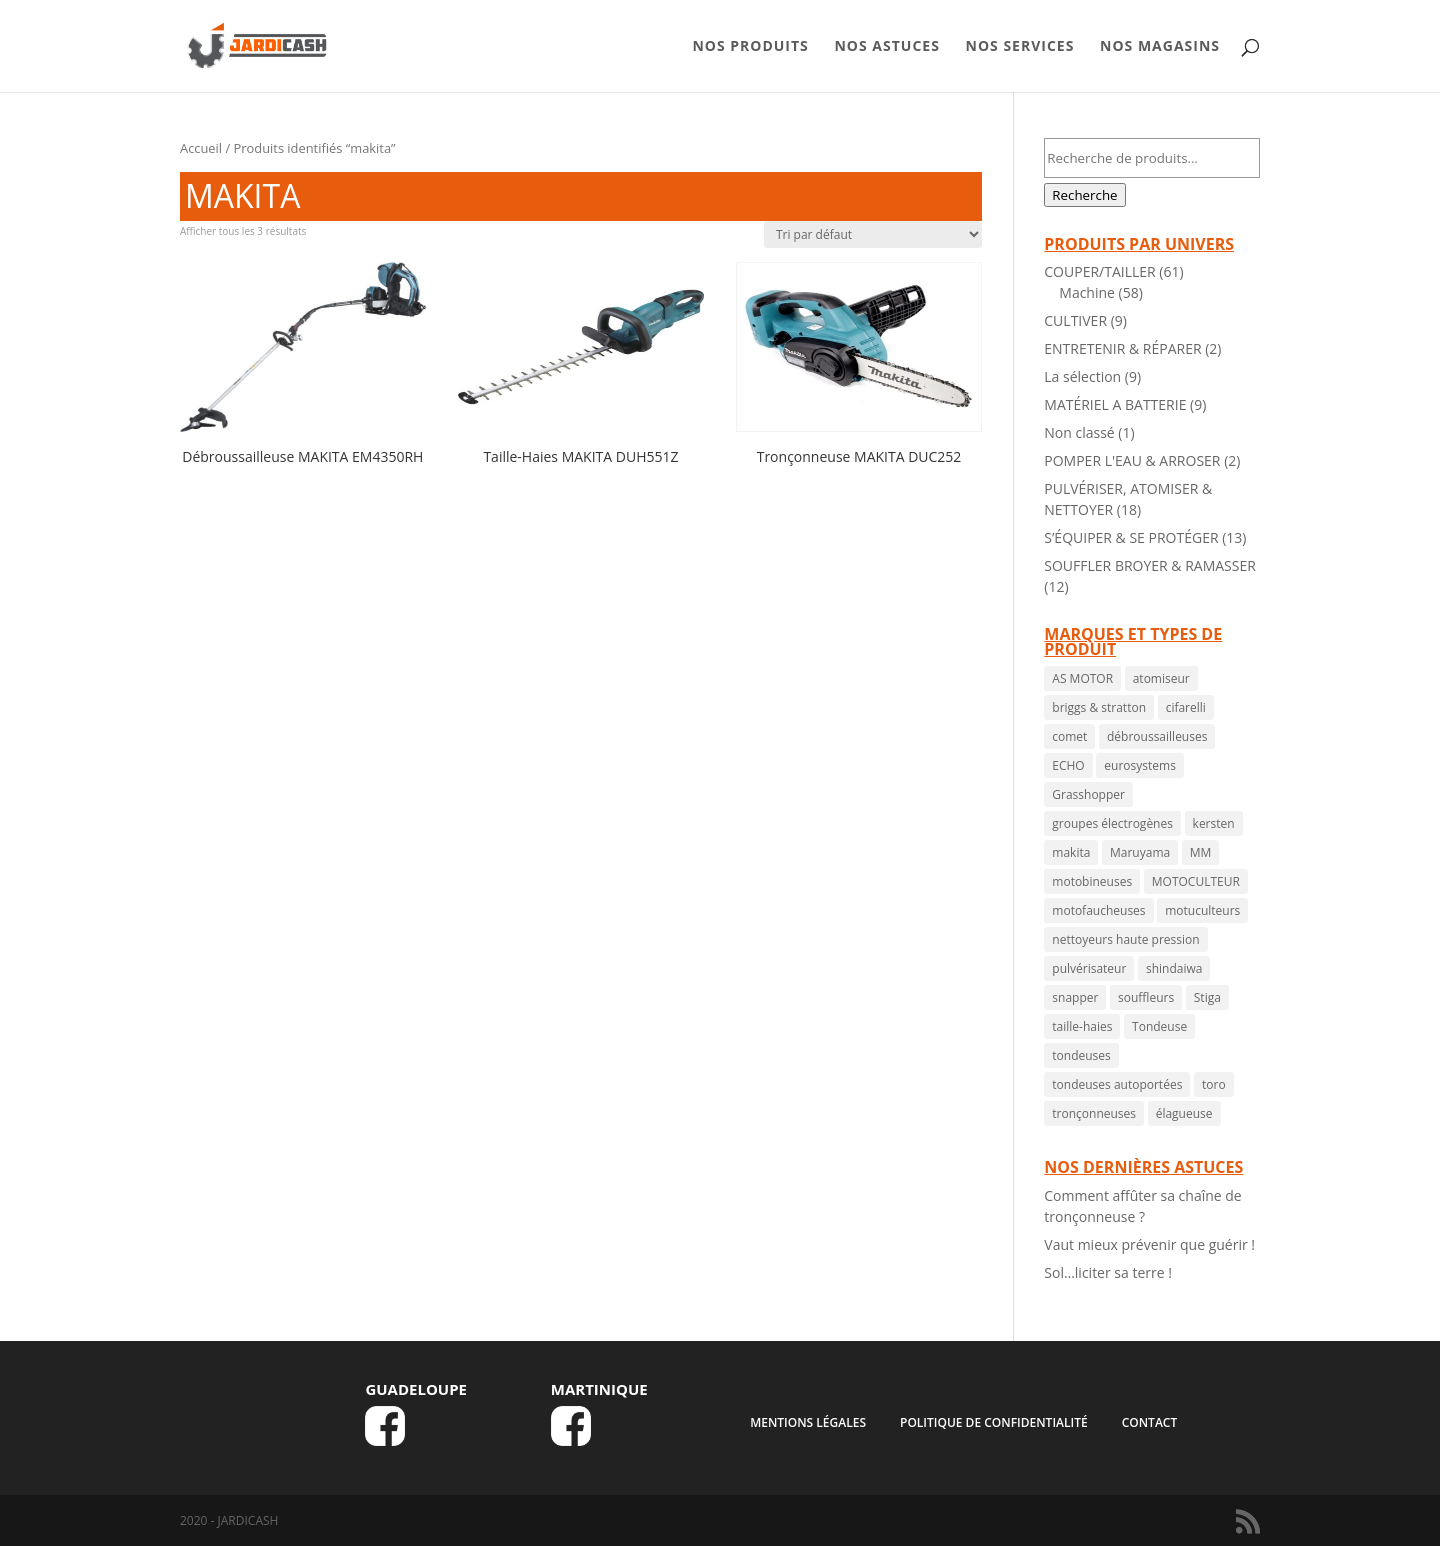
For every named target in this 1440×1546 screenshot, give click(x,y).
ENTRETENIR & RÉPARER (1122, 348)
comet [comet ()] (1069, 736)
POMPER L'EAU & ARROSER (1132, 460)
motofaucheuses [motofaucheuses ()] (1098, 910)
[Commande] (873, 234)
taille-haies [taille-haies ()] (1082, 1026)
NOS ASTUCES (886, 47)
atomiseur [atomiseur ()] (1161, 678)
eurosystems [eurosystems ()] (1140, 765)
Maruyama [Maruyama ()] (1140, 852)
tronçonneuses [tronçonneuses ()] (1094, 1113)
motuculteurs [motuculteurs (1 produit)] (1202, 910)
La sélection (1082, 376)
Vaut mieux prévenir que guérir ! (1149, 1244)
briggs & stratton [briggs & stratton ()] (1099, 707)
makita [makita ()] (1071, 852)
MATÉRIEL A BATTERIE (1115, 404)
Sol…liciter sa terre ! (1108, 1272)
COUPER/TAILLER (1099, 271)
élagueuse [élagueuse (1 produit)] (1184, 1113)
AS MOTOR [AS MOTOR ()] (1082, 678)
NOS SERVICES (1020, 47)
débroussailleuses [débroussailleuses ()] (1157, 736)
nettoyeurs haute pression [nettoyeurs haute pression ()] (1125, 939)
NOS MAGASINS (1160, 47)
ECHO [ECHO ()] (1068, 765)
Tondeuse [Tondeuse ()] (1159, 1026)
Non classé (1079, 432)
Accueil (201, 148)
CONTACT (1150, 1422)
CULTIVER (1075, 320)
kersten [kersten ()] (1214, 823)
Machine (1087, 292)
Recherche (1084, 195)
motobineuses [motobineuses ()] (1092, 881)
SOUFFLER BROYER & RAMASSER (1150, 565)
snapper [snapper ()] (1075, 997)
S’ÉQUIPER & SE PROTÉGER (1131, 537)
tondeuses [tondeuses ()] (1081, 1055)
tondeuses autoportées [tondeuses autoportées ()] (1117, 1084)
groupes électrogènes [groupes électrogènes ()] (1112, 823)
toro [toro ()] (1214, 1084)
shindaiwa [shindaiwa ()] (1174, 968)
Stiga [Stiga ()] (1207, 997)
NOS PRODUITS (750, 47)
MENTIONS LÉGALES (808, 1422)
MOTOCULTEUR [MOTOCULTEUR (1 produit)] (1196, 881)
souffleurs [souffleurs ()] (1146, 997)
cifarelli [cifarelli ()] (1186, 707)
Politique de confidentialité (994, 1422)
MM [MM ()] (1201, 852)
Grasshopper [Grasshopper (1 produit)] (1088, 794)
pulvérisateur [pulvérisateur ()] (1089, 968)
